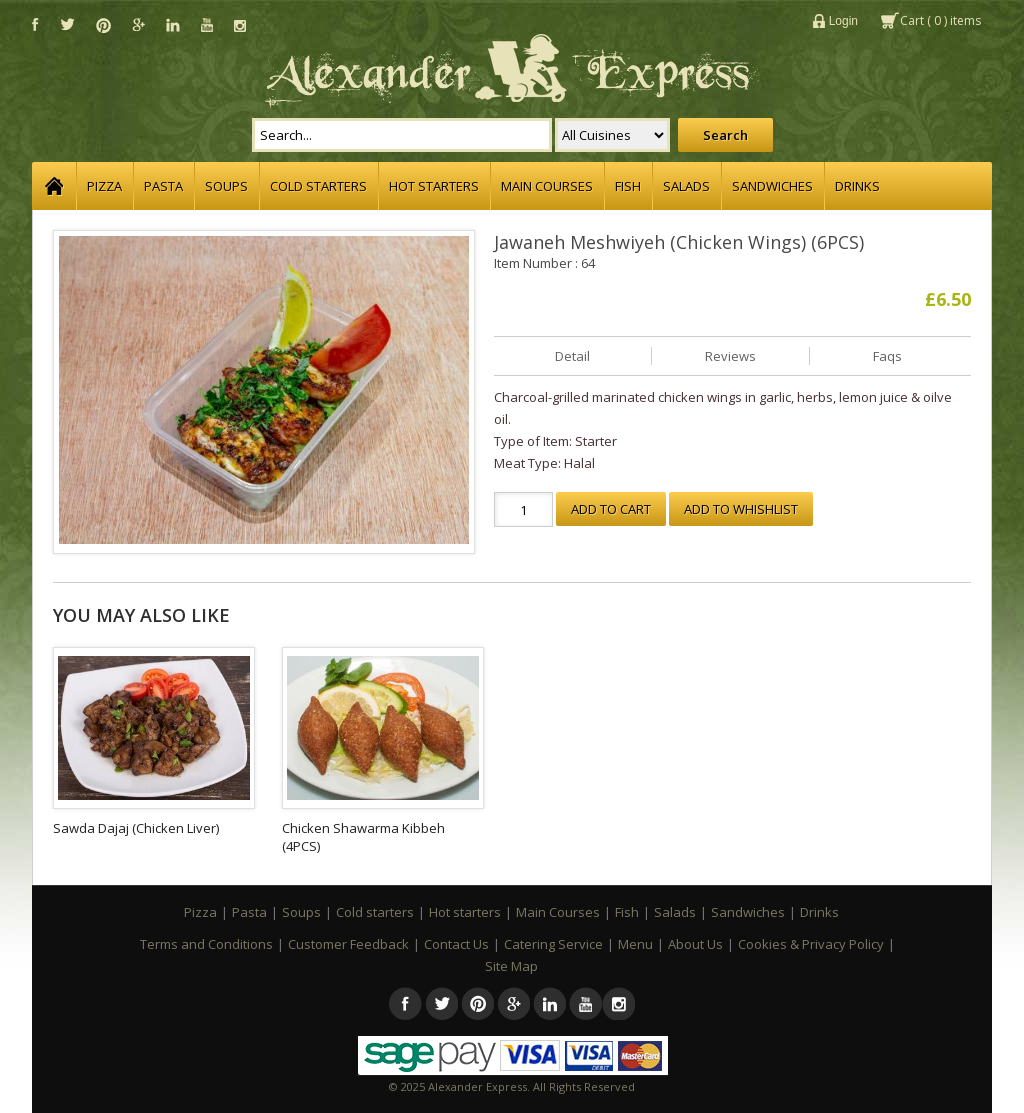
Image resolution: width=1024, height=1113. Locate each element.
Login (843, 21)
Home (54, 186)
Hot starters (434, 186)
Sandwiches (772, 186)
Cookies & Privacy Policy (811, 944)
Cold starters (318, 186)
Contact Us (456, 944)
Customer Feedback (348, 944)
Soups (226, 186)
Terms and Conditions (206, 944)
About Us (695, 944)
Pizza (104, 186)
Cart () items (940, 20)
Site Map (511, 966)
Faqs (887, 356)
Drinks (857, 186)
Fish (628, 186)
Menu (635, 944)
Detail (572, 356)
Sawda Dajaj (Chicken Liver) (136, 828)
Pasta (163, 186)
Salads (686, 186)
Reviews (730, 356)
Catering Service (553, 944)
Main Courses (547, 186)
